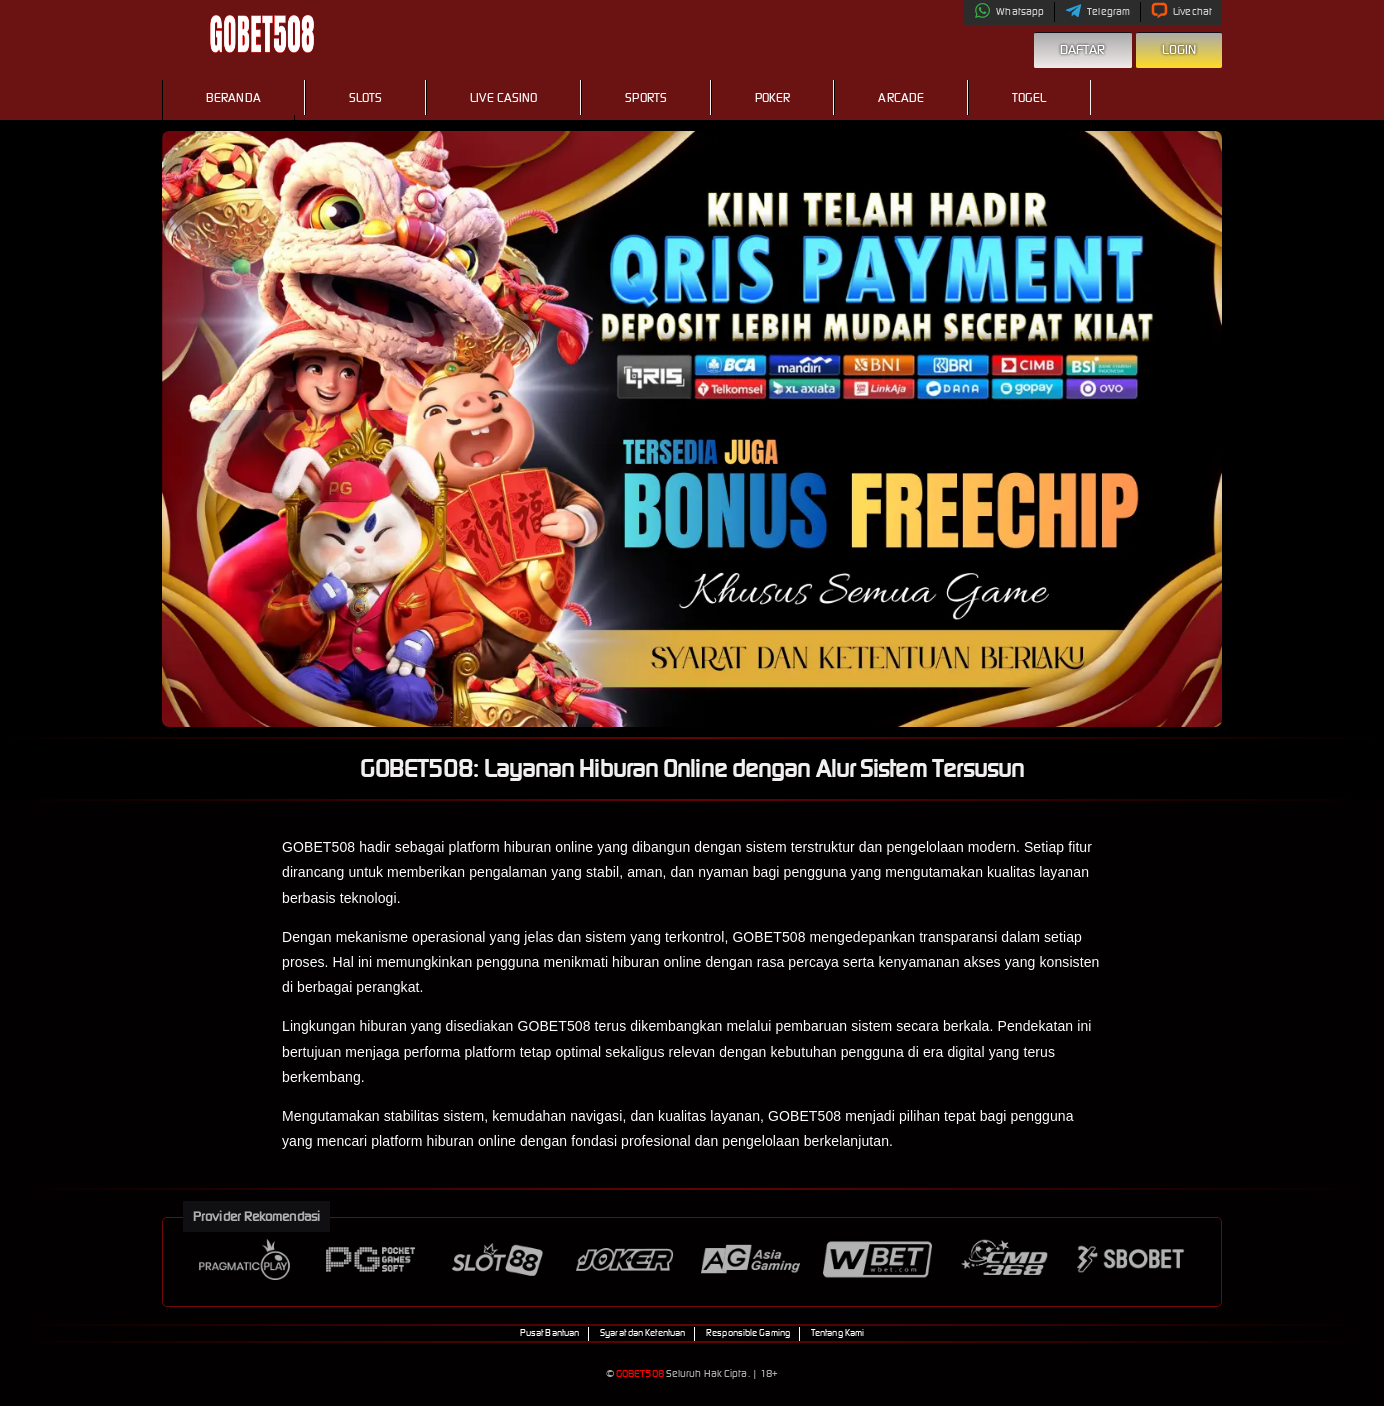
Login (1179, 49)
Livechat (1181, 11)
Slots (366, 97)
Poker (773, 97)
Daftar (1083, 49)
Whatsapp (1009, 11)
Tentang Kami (837, 1333)
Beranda (233, 97)
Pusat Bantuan (549, 1333)
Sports (646, 97)
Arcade (901, 97)
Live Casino (503, 97)
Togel (1029, 97)
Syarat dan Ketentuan (642, 1333)
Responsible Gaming (748, 1333)
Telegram (1097, 11)
